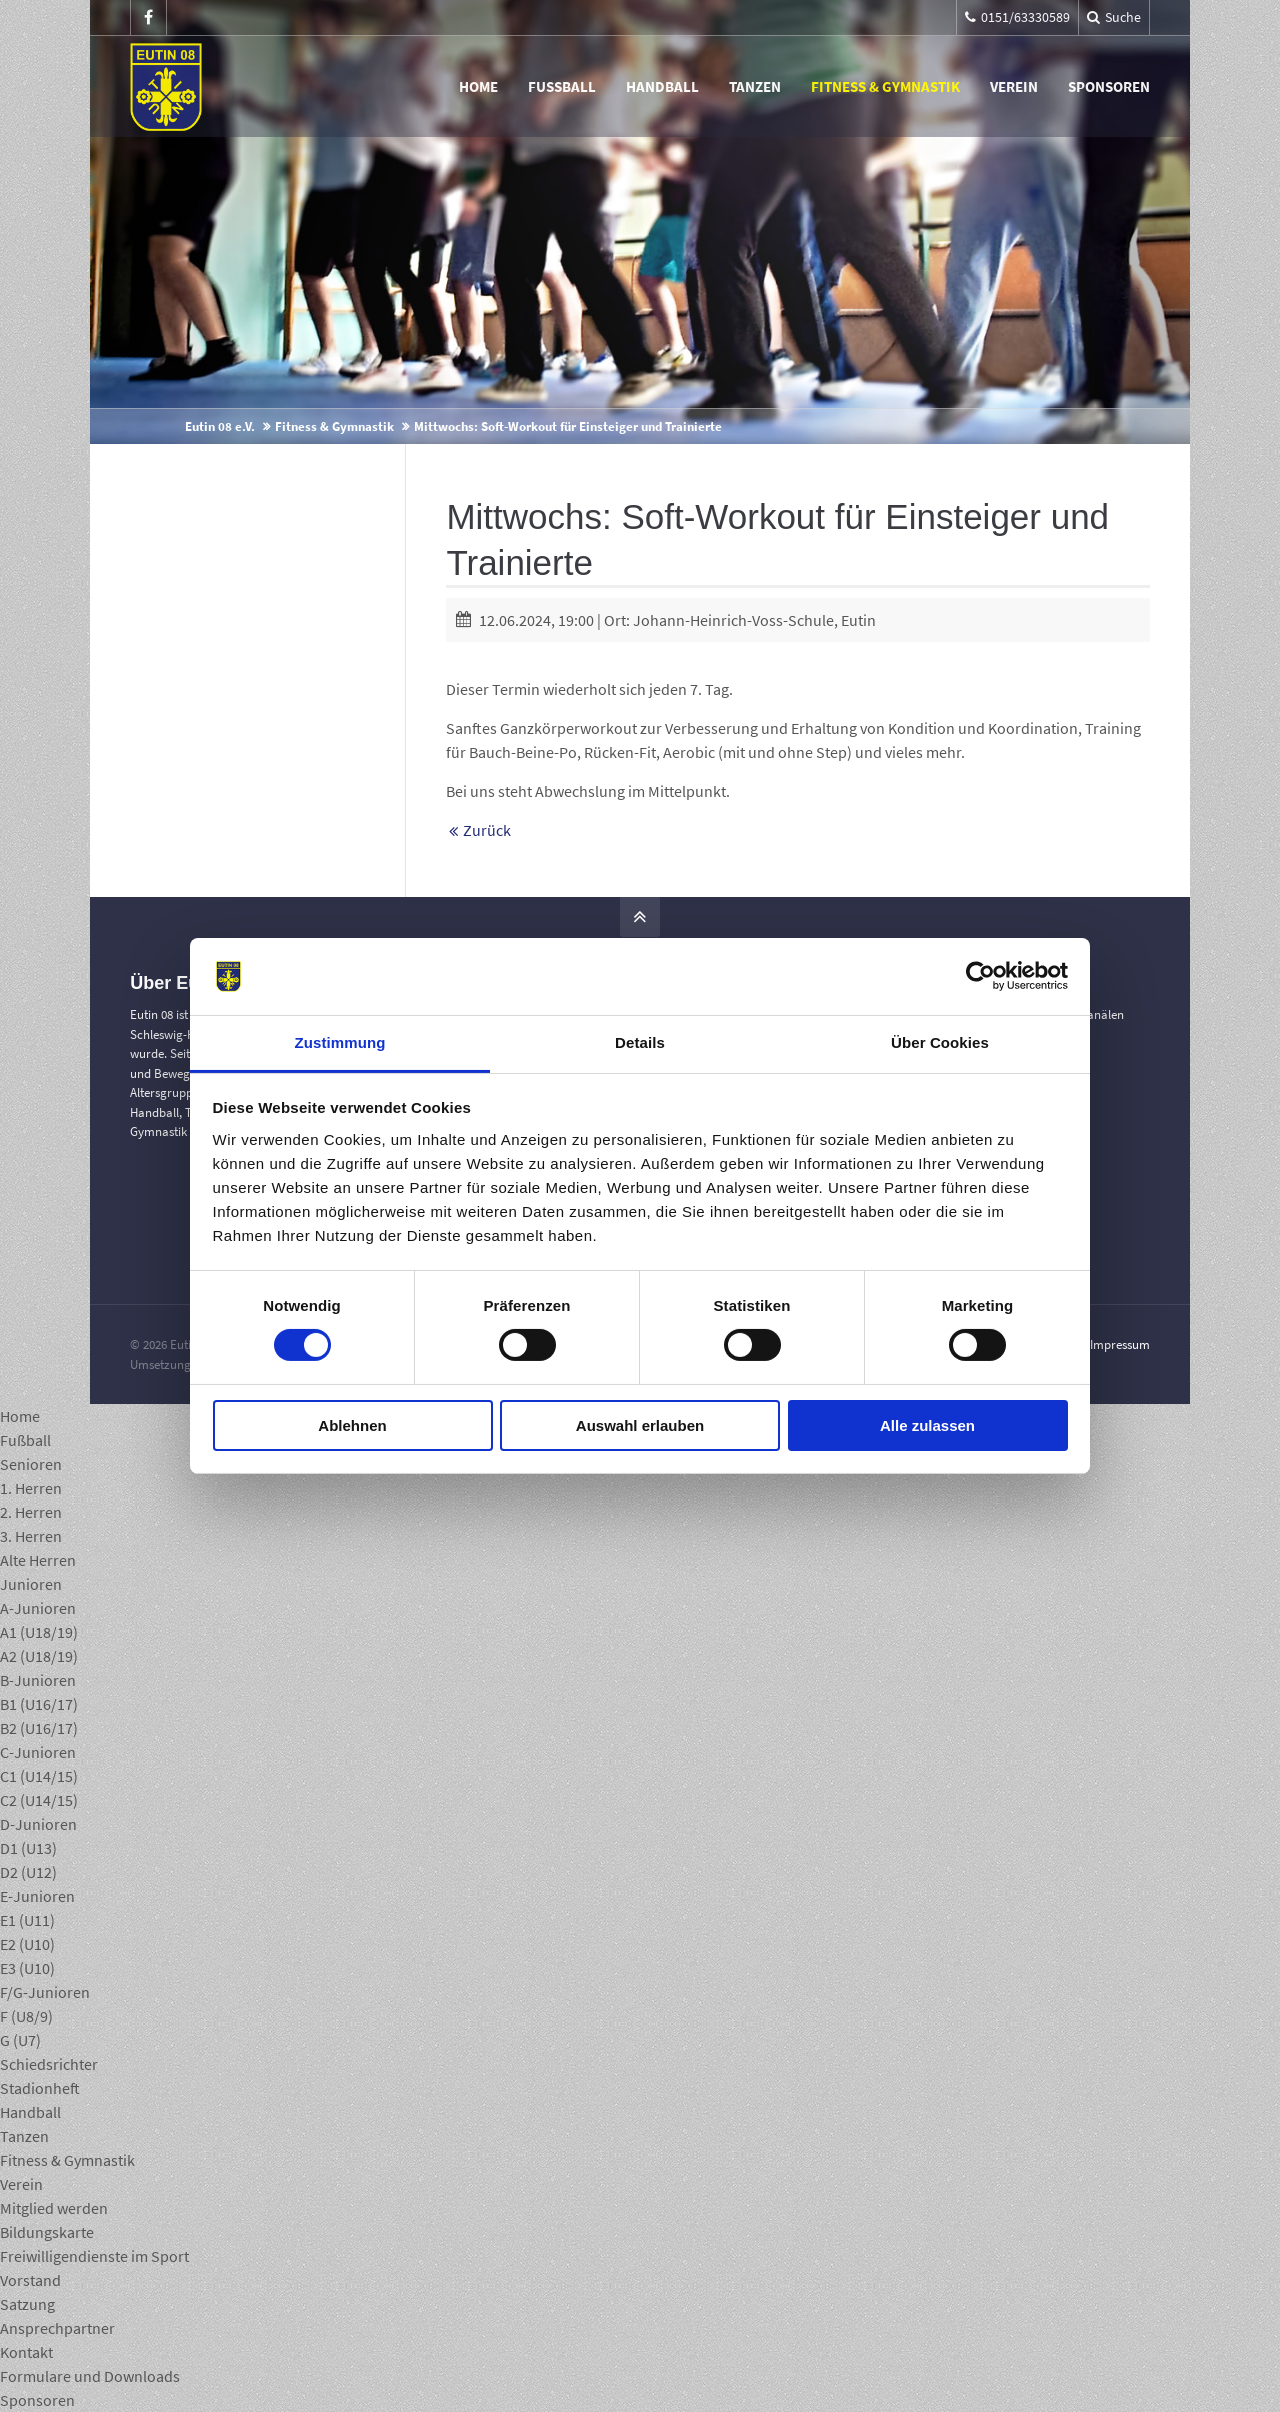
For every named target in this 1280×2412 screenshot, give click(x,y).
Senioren (31, 1464)
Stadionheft (40, 2088)
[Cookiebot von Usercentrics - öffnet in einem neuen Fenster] (980, 976)
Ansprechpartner (57, 2328)
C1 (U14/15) (39, 1776)
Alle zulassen (927, 1425)
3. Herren (31, 1536)
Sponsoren (1109, 86)
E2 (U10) (27, 1944)
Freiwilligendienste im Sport (94, 2256)
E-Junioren (37, 1896)
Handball (662, 86)
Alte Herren (38, 1560)
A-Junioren (38, 1608)
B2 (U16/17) (39, 1728)
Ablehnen (352, 1425)
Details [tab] (640, 1042)
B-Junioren (38, 1680)
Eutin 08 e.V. (220, 426)
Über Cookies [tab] (940, 1042)
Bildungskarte (47, 2232)
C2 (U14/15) (39, 1800)
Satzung (27, 2304)
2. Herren (31, 1512)
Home (478, 86)
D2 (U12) (28, 1872)
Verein (1014, 86)
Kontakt (26, 2352)
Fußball (562, 86)
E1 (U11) (27, 1920)
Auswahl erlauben (640, 1425)
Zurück (487, 830)
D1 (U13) (28, 1848)
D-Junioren (38, 1824)
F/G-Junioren (45, 1992)
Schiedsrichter (49, 2064)
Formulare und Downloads (90, 2376)
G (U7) (20, 2040)
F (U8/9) (26, 2016)
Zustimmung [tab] (340, 1042)
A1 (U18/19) (39, 1632)
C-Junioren (38, 1752)
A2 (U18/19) (39, 1656)
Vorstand (30, 2280)
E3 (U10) (27, 1968)
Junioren (31, 1584)
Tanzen (755, 86)
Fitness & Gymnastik (885, 86)
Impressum (1120, 1344)
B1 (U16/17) (39, 1704)
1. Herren (31, 1488)
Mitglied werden (54, 2208)
